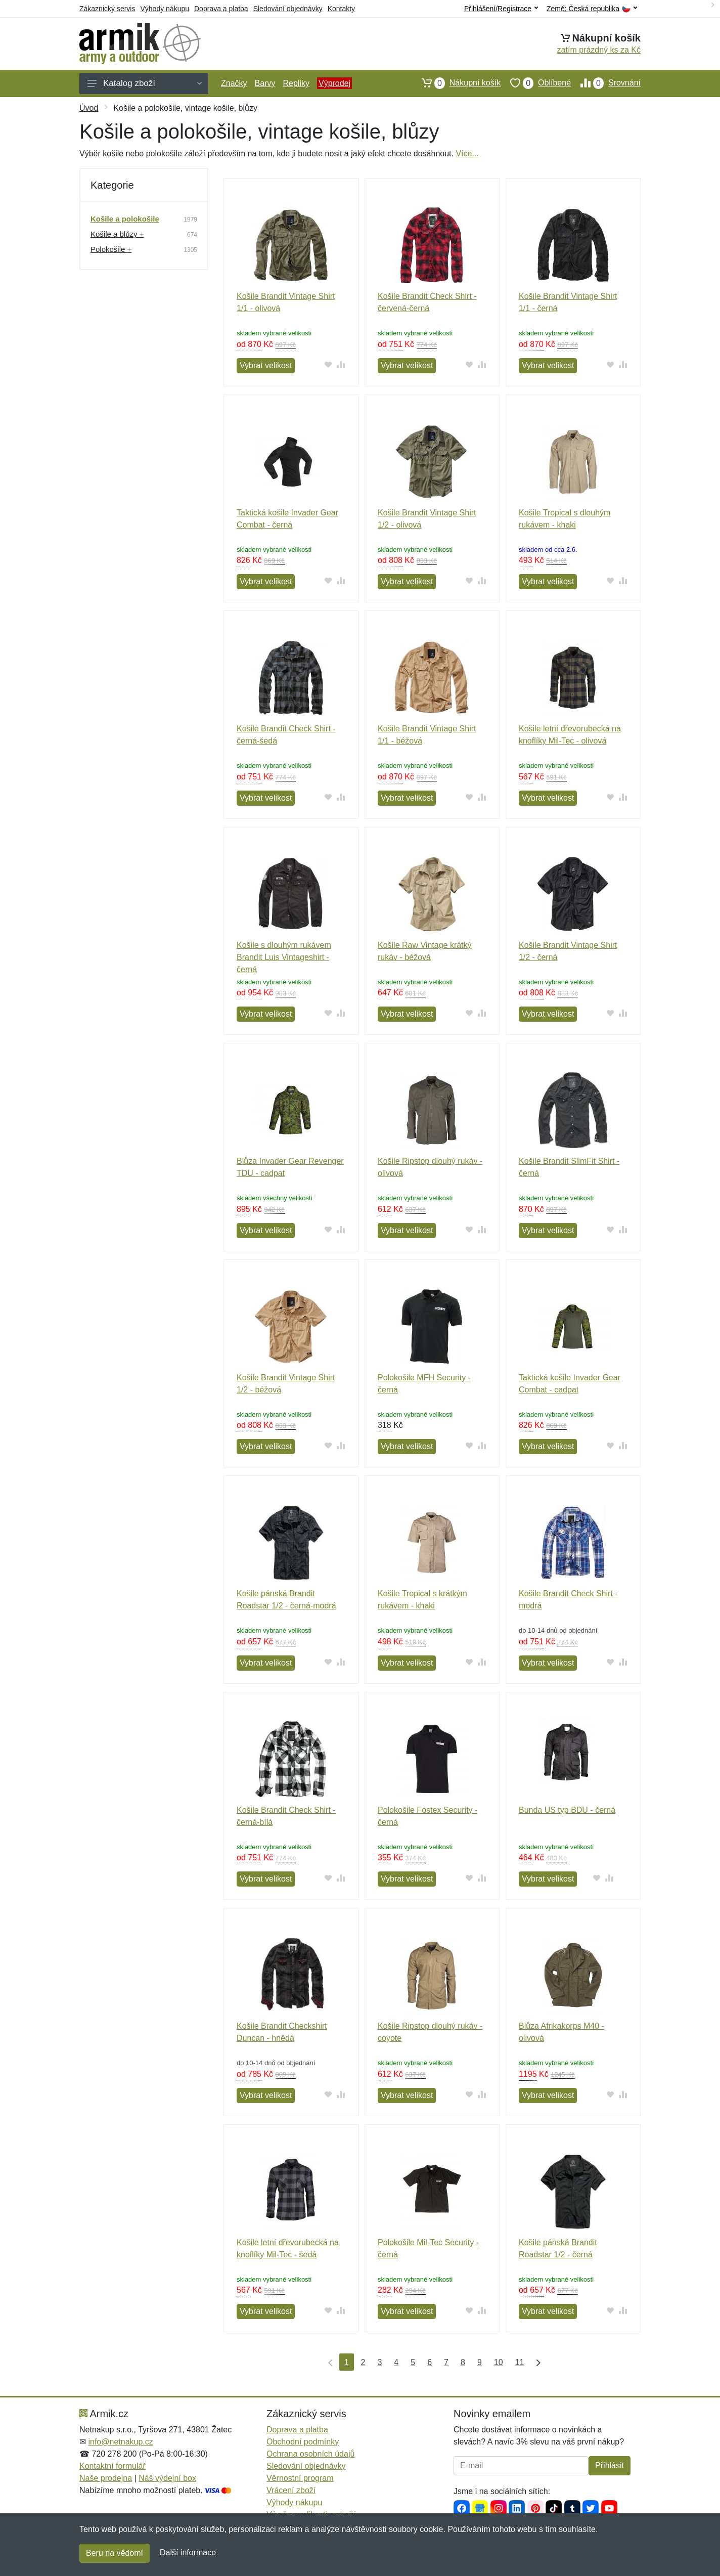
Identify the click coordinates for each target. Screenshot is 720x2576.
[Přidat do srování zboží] (341, 364)
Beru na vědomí (114, 2553)
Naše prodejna (105, 2478)
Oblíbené (536, 83)
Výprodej (334, 83)
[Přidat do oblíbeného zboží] (328, 364)
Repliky (296, 83)
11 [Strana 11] (519, 2362)
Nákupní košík (456, 83)
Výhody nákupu (164, 9)
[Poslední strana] (536, 2362)
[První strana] (328, 2362)
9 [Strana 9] (479, 2362)
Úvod (88, 108)
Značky (234, 83)
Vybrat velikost (266, 365)
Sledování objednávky (288, 9)
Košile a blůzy (117, 234)
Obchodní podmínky (302, 2441)
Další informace (188, 2552)
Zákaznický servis (107, 9)
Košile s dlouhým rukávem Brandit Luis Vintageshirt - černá (284, 957)
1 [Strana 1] (346, 2362)
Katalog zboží (144, 83)
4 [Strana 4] (396, 2362)
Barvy (265, 83)
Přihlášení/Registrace (501, 8)
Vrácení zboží (291, 2490)
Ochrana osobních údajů (310, 2454)
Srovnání (606, 83)
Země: (592, 9)
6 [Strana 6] (429, 2362)
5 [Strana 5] (413, 2362)
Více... (467, 153)
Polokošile (111, 249)
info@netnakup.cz (120, 2441)
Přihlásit (609, 2465)
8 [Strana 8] (463, 2362)
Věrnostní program (300, 2478)
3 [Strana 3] (379, 2362)
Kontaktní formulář (112, 2466)
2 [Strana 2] (363, 2362)
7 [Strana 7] (446, 2362)
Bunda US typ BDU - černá (567, 1810)
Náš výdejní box (167, 2478)
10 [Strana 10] (498, 2362)
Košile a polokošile (125, 218)
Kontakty (341, 9)
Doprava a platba (221, 9)
